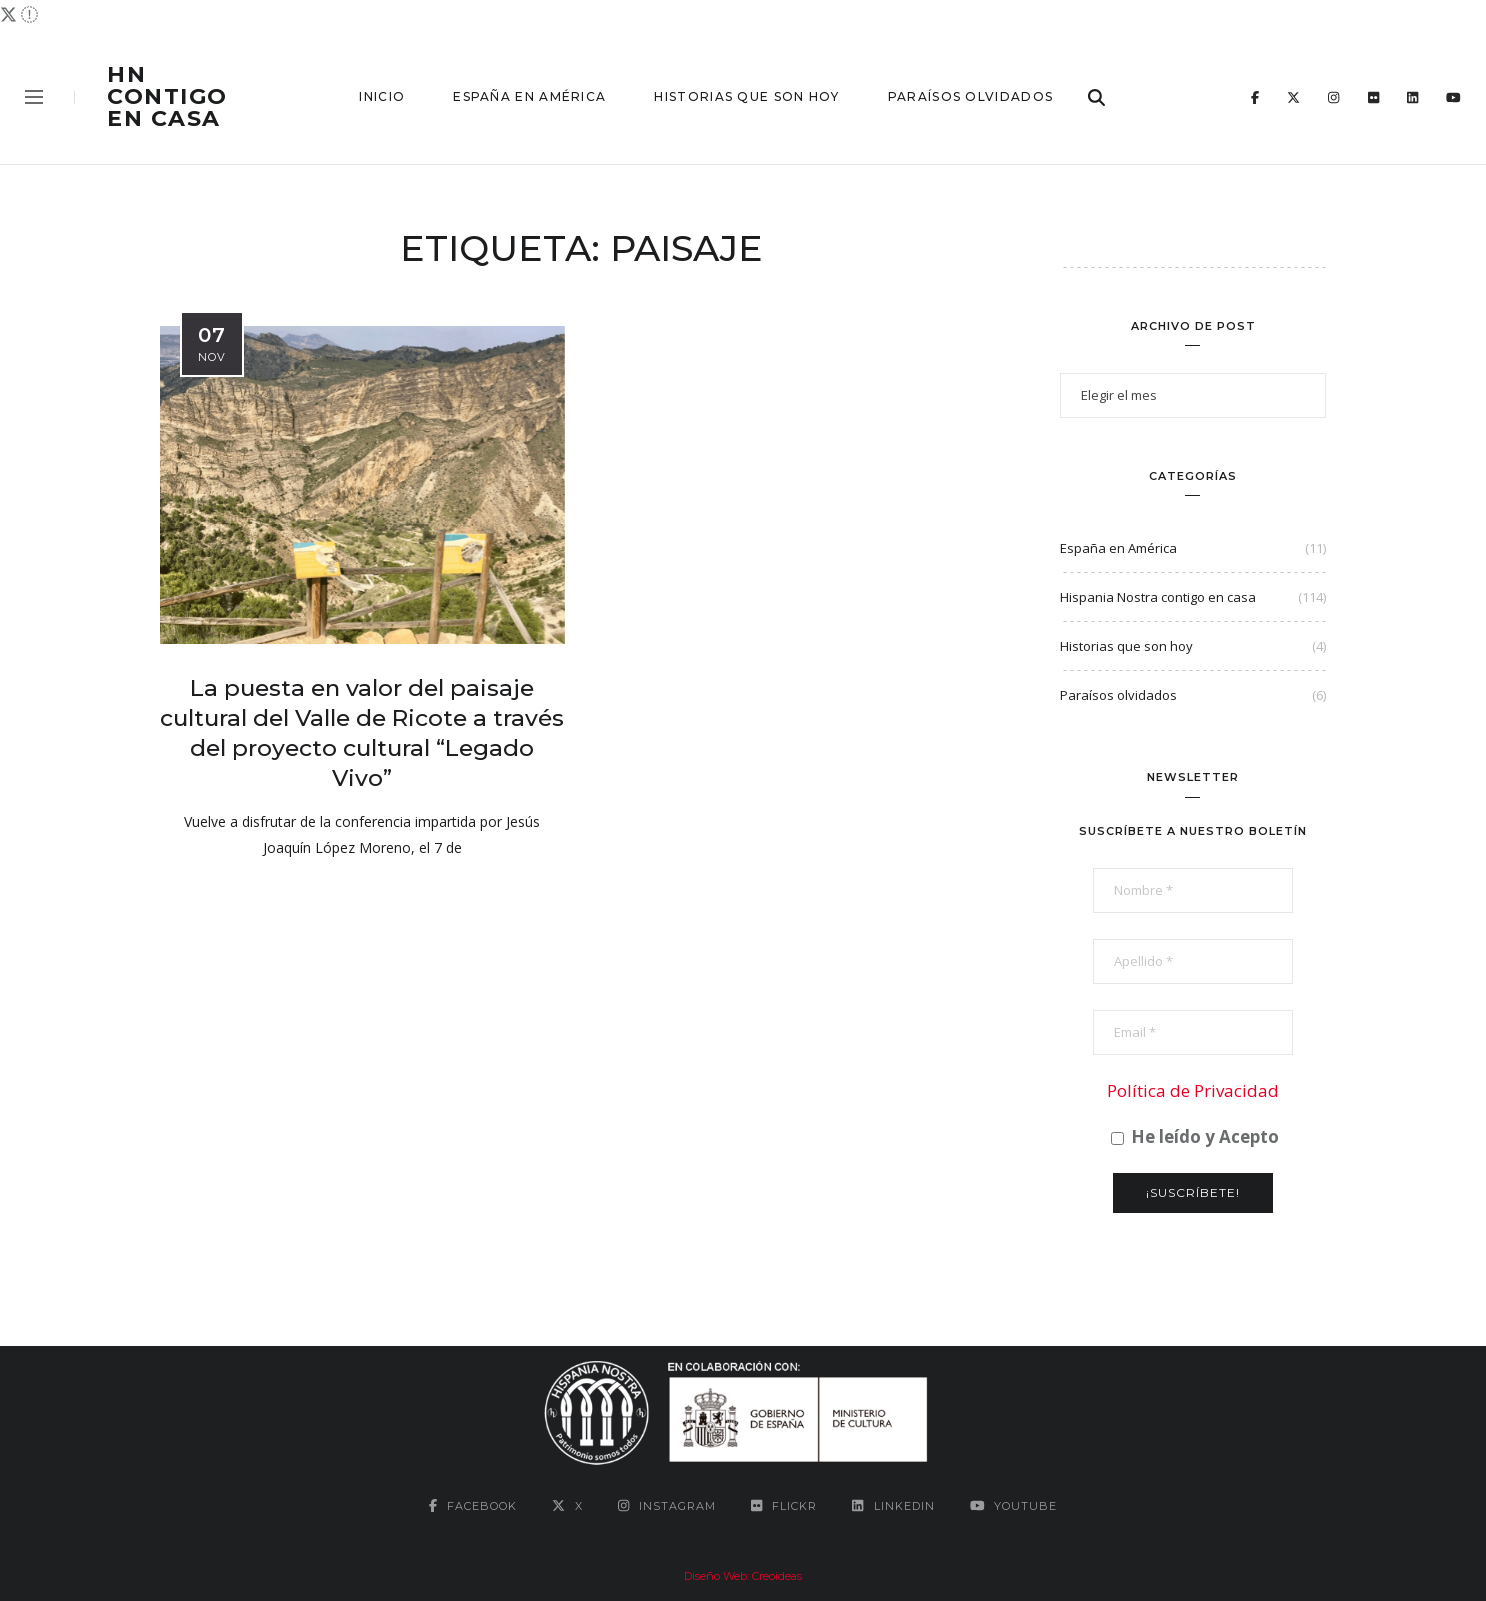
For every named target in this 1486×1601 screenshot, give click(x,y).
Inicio (382, 96)
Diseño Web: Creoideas (743, 1576)
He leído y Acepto (1195, 1137)
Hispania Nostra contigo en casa (1158, 597)
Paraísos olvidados (970, 96)
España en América (529, 96)
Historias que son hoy (746, 96)
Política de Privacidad (1193, 1090)
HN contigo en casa (167, 97)
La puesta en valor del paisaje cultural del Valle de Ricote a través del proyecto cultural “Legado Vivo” (362, 733)
